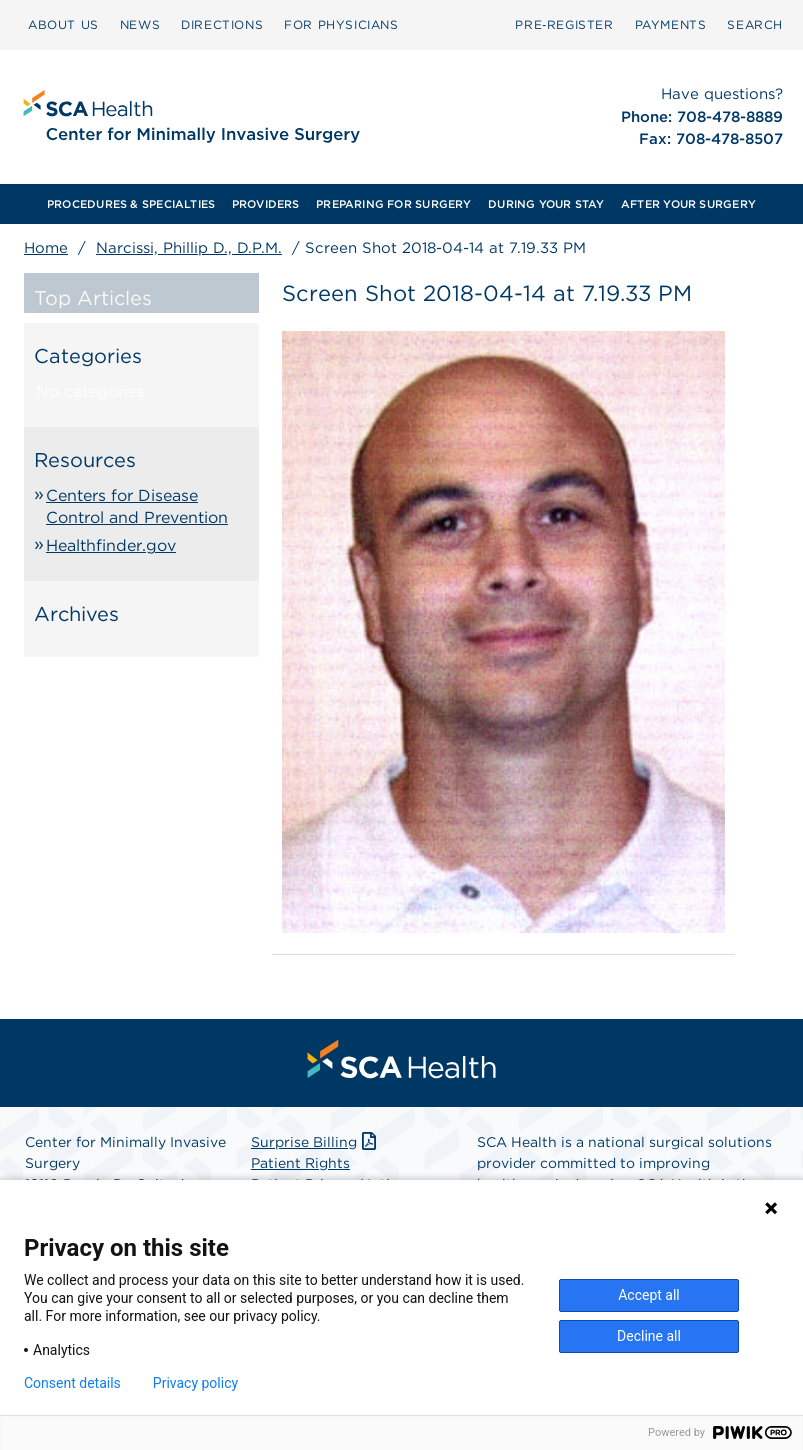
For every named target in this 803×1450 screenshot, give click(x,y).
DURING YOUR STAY (546, 204)
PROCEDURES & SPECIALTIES (131, 204)
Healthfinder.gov (111, 545)
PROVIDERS (266, 204)
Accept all (649, 1295)
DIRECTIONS (222, 24)
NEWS (140, 24)
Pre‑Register (564, 24)
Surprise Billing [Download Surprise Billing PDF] (315, 1142)
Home (46, 248)
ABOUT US (63, 24)
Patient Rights (300, 1163)
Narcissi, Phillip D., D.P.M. (189, 248)
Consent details (72, 1383)
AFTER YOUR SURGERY (688, 204)
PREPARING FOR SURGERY (394, 204)
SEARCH (755, 24)
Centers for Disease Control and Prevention (137, 506)
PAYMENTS (671, 24)
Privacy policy (195, 1383)
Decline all (649, 1336)
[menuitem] (63, 25)
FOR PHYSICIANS (341, 24)
